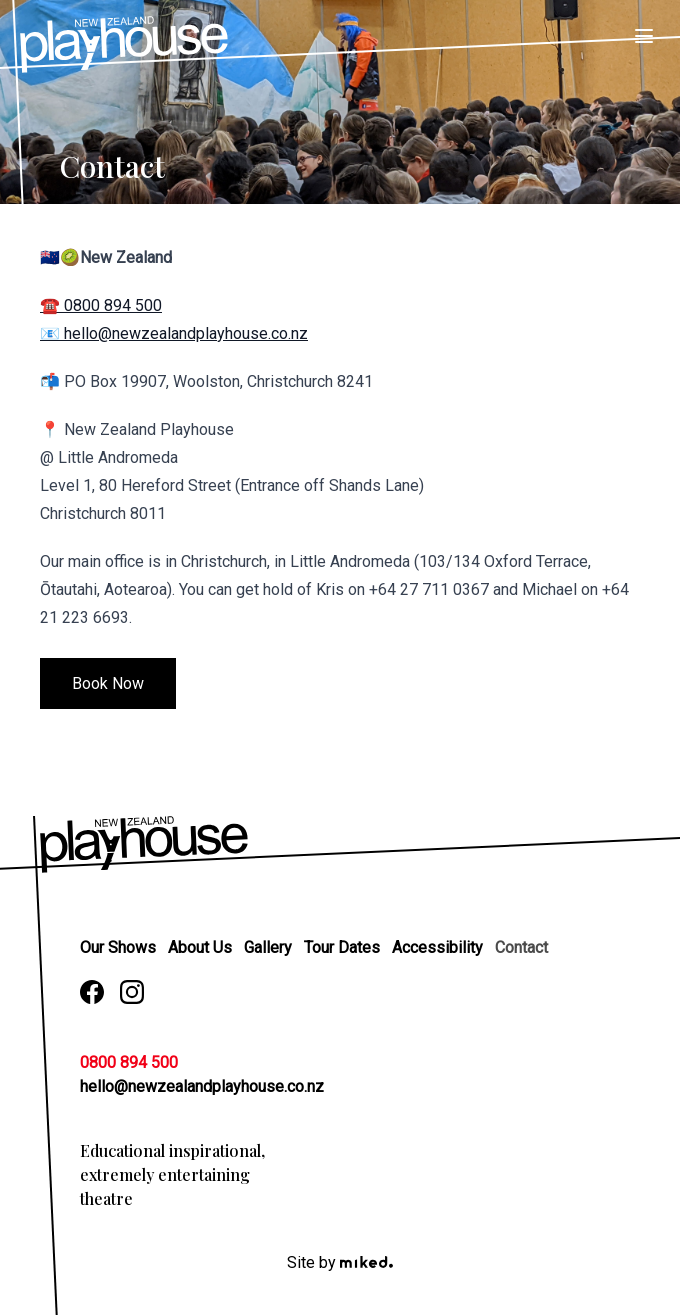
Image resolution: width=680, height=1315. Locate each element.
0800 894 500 (129, 1062)
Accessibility (439, 947)
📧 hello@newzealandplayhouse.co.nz (174, 333)
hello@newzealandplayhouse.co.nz (202, 1086)
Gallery (270, 947)
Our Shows (120, 947)
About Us (202, 947)
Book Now (108, 683)
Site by (340, 1262)
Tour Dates (344, 947)
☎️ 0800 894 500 (101, 305)
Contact (521, 947)
